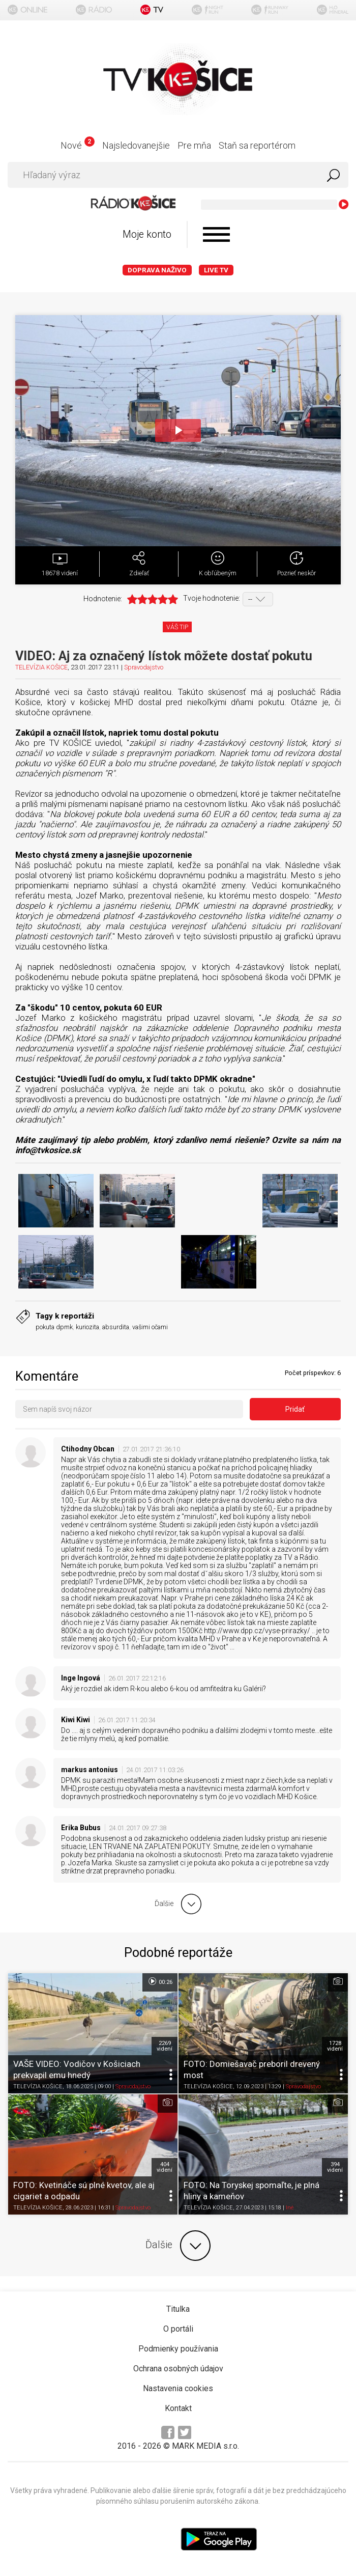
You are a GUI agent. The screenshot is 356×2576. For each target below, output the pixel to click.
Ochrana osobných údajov (178, 2368)
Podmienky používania (178, 2349)
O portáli (178, 2329)
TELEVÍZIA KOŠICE (41, 667)
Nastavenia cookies (178, 2388)
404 (164, 2167)
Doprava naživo (157, 270)
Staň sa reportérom (257, 145)
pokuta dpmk (54, 1327)
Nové (78, 145)
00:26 (159, 1981)
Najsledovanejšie (136, 145)
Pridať (295, 1409)
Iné (289, 2208)
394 (335, 2167)
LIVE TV (216, 270)
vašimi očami (150, 1327)
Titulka (178, 2309)
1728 (335, 2046)
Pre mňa (194, 145)
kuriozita (87, 1327)
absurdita (115, 1327)
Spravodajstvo (143, 667)
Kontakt (178, 2408)
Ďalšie (178, 2245)
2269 (164, 2046)
